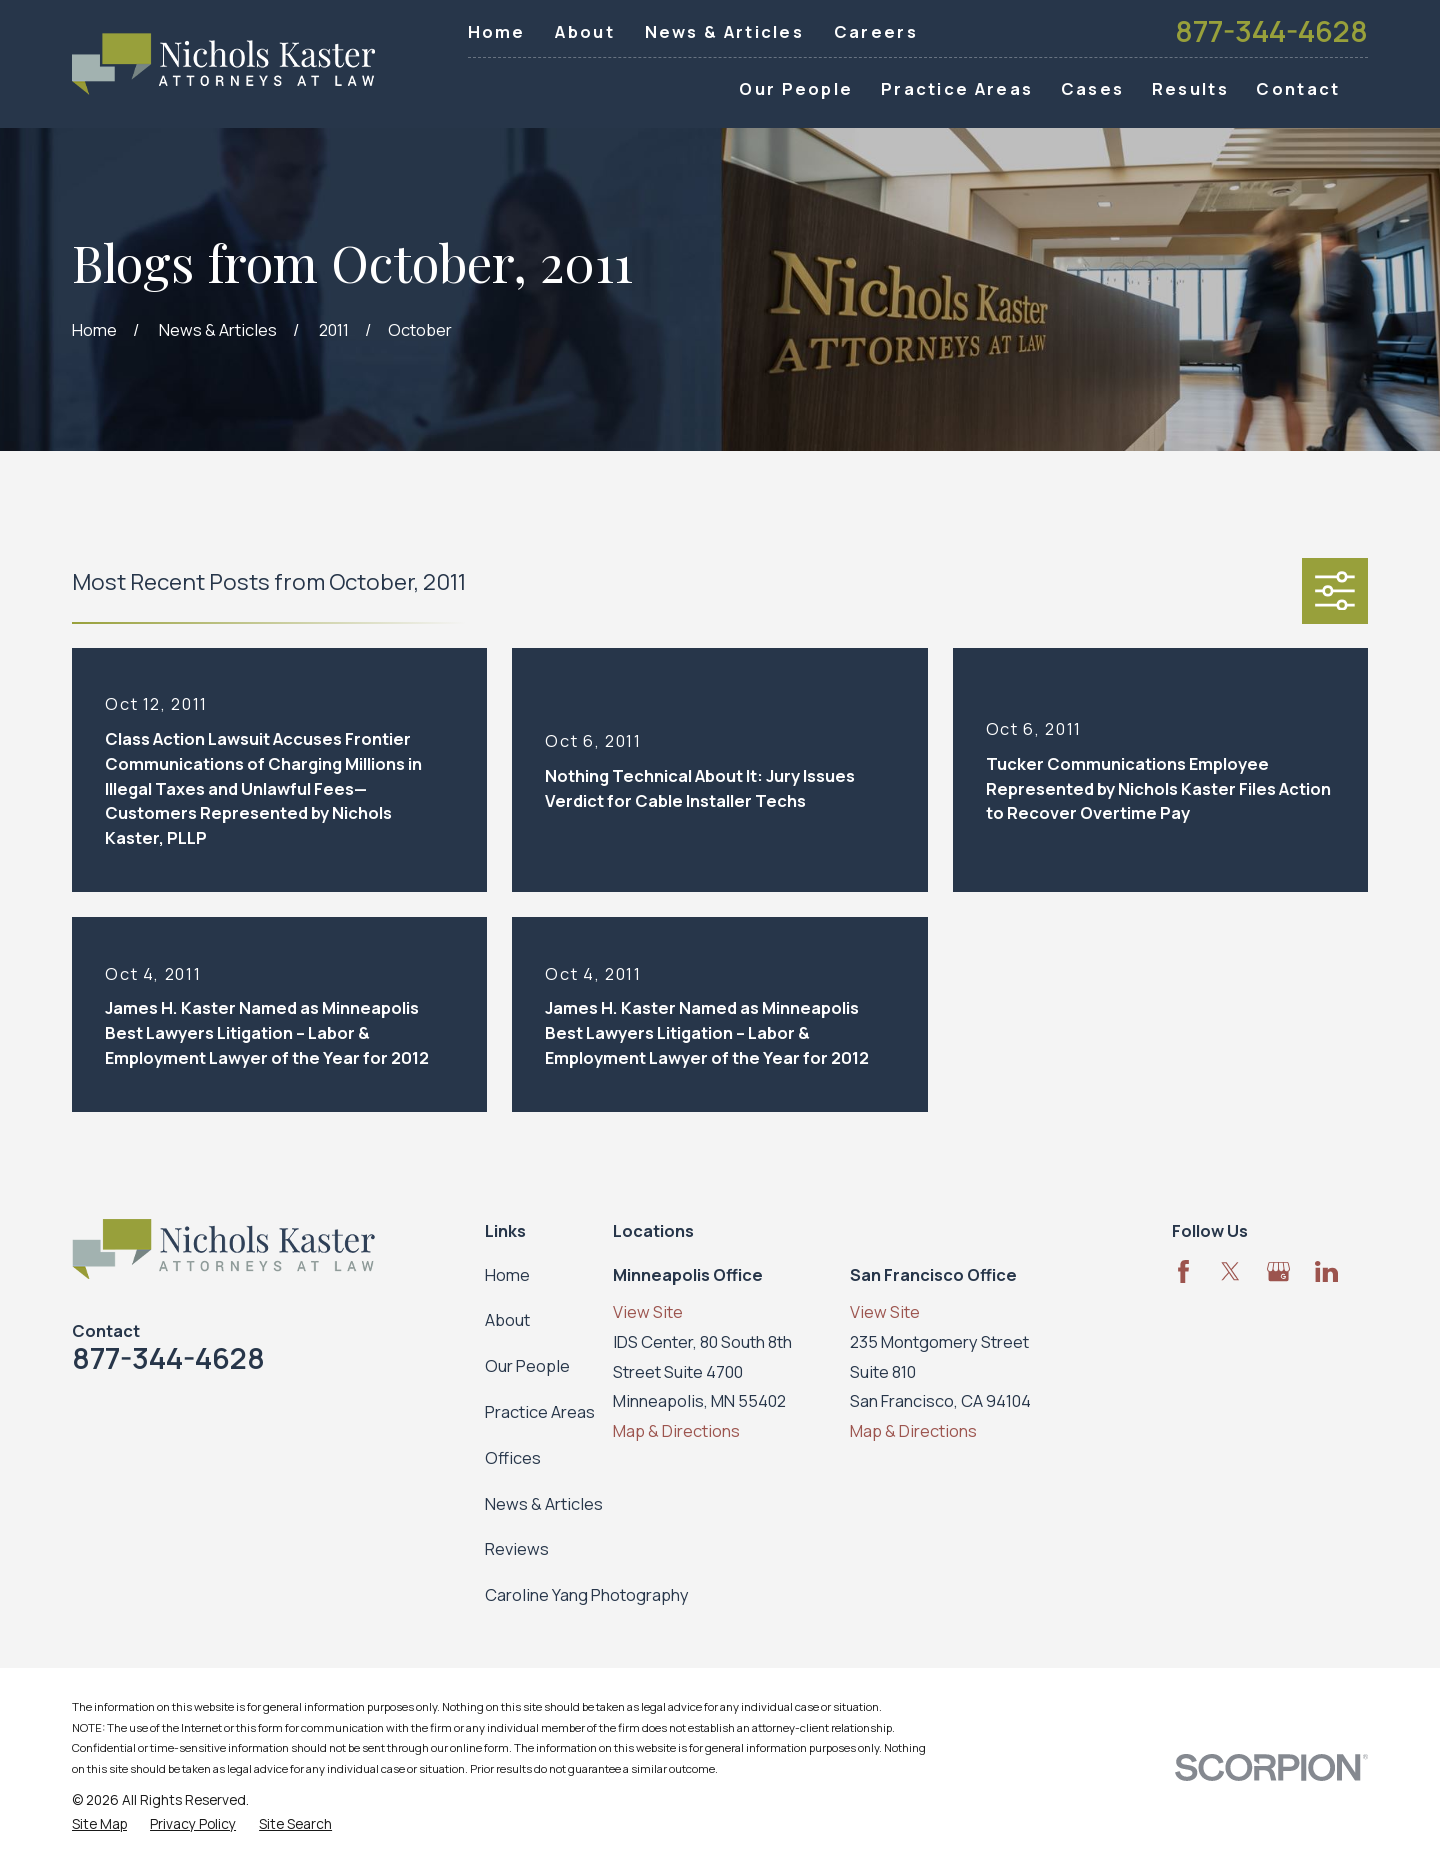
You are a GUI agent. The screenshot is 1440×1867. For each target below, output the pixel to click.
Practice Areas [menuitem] (957, 88)
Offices (513, 1457)
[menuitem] (99, 1824)
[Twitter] (1230, 1271)
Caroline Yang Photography (587, 1594)
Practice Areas (540, 1411)
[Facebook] (1183, 1271)
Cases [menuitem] (1093, 88)
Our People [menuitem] (796, 88)
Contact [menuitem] (1298, 88)
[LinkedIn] (1326, 1271)
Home (497, 31)
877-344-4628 (1271, 31)
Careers (876, 31)
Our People (527, 1365)
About (585, 31)
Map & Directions (676, 1430)
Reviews (517, 1548)
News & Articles (725, 31)
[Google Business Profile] (1278, 1271)
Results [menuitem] (1190, 88)
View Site (648, 1311)
